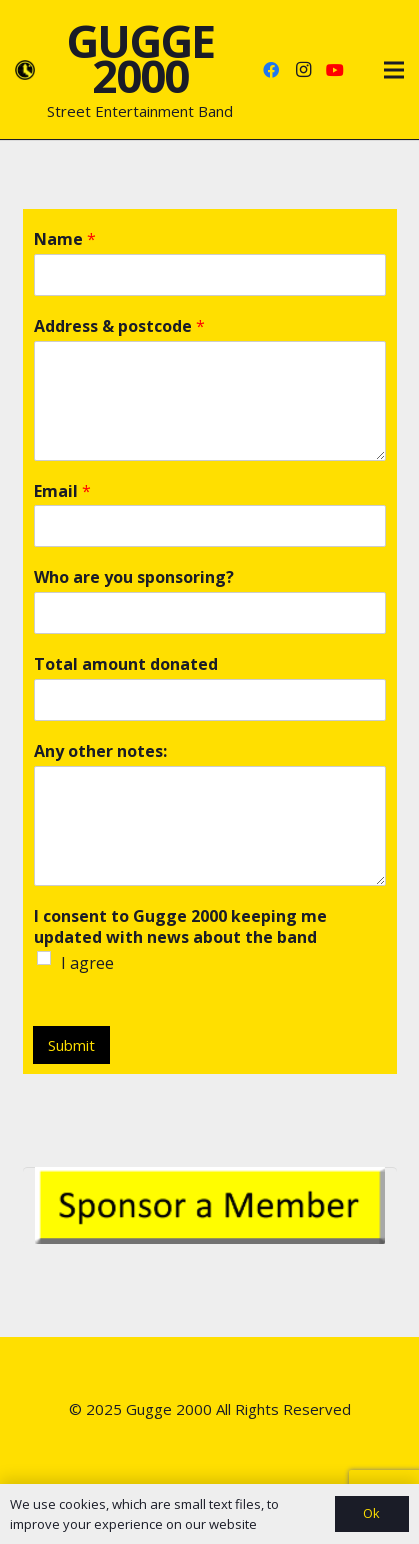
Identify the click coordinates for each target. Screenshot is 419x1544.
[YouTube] (335, 70)
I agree (87, 963)
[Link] (25, 70)
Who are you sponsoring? (134, 577)
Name (65, 239)
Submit (71, 1045)
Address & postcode (119, 326)
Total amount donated (126, 664)
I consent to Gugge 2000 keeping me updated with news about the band (180, 927)
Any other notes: (100, 751)
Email (62, 491)
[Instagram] (303, 70)
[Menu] (394, 70)
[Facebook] (271, 70)
